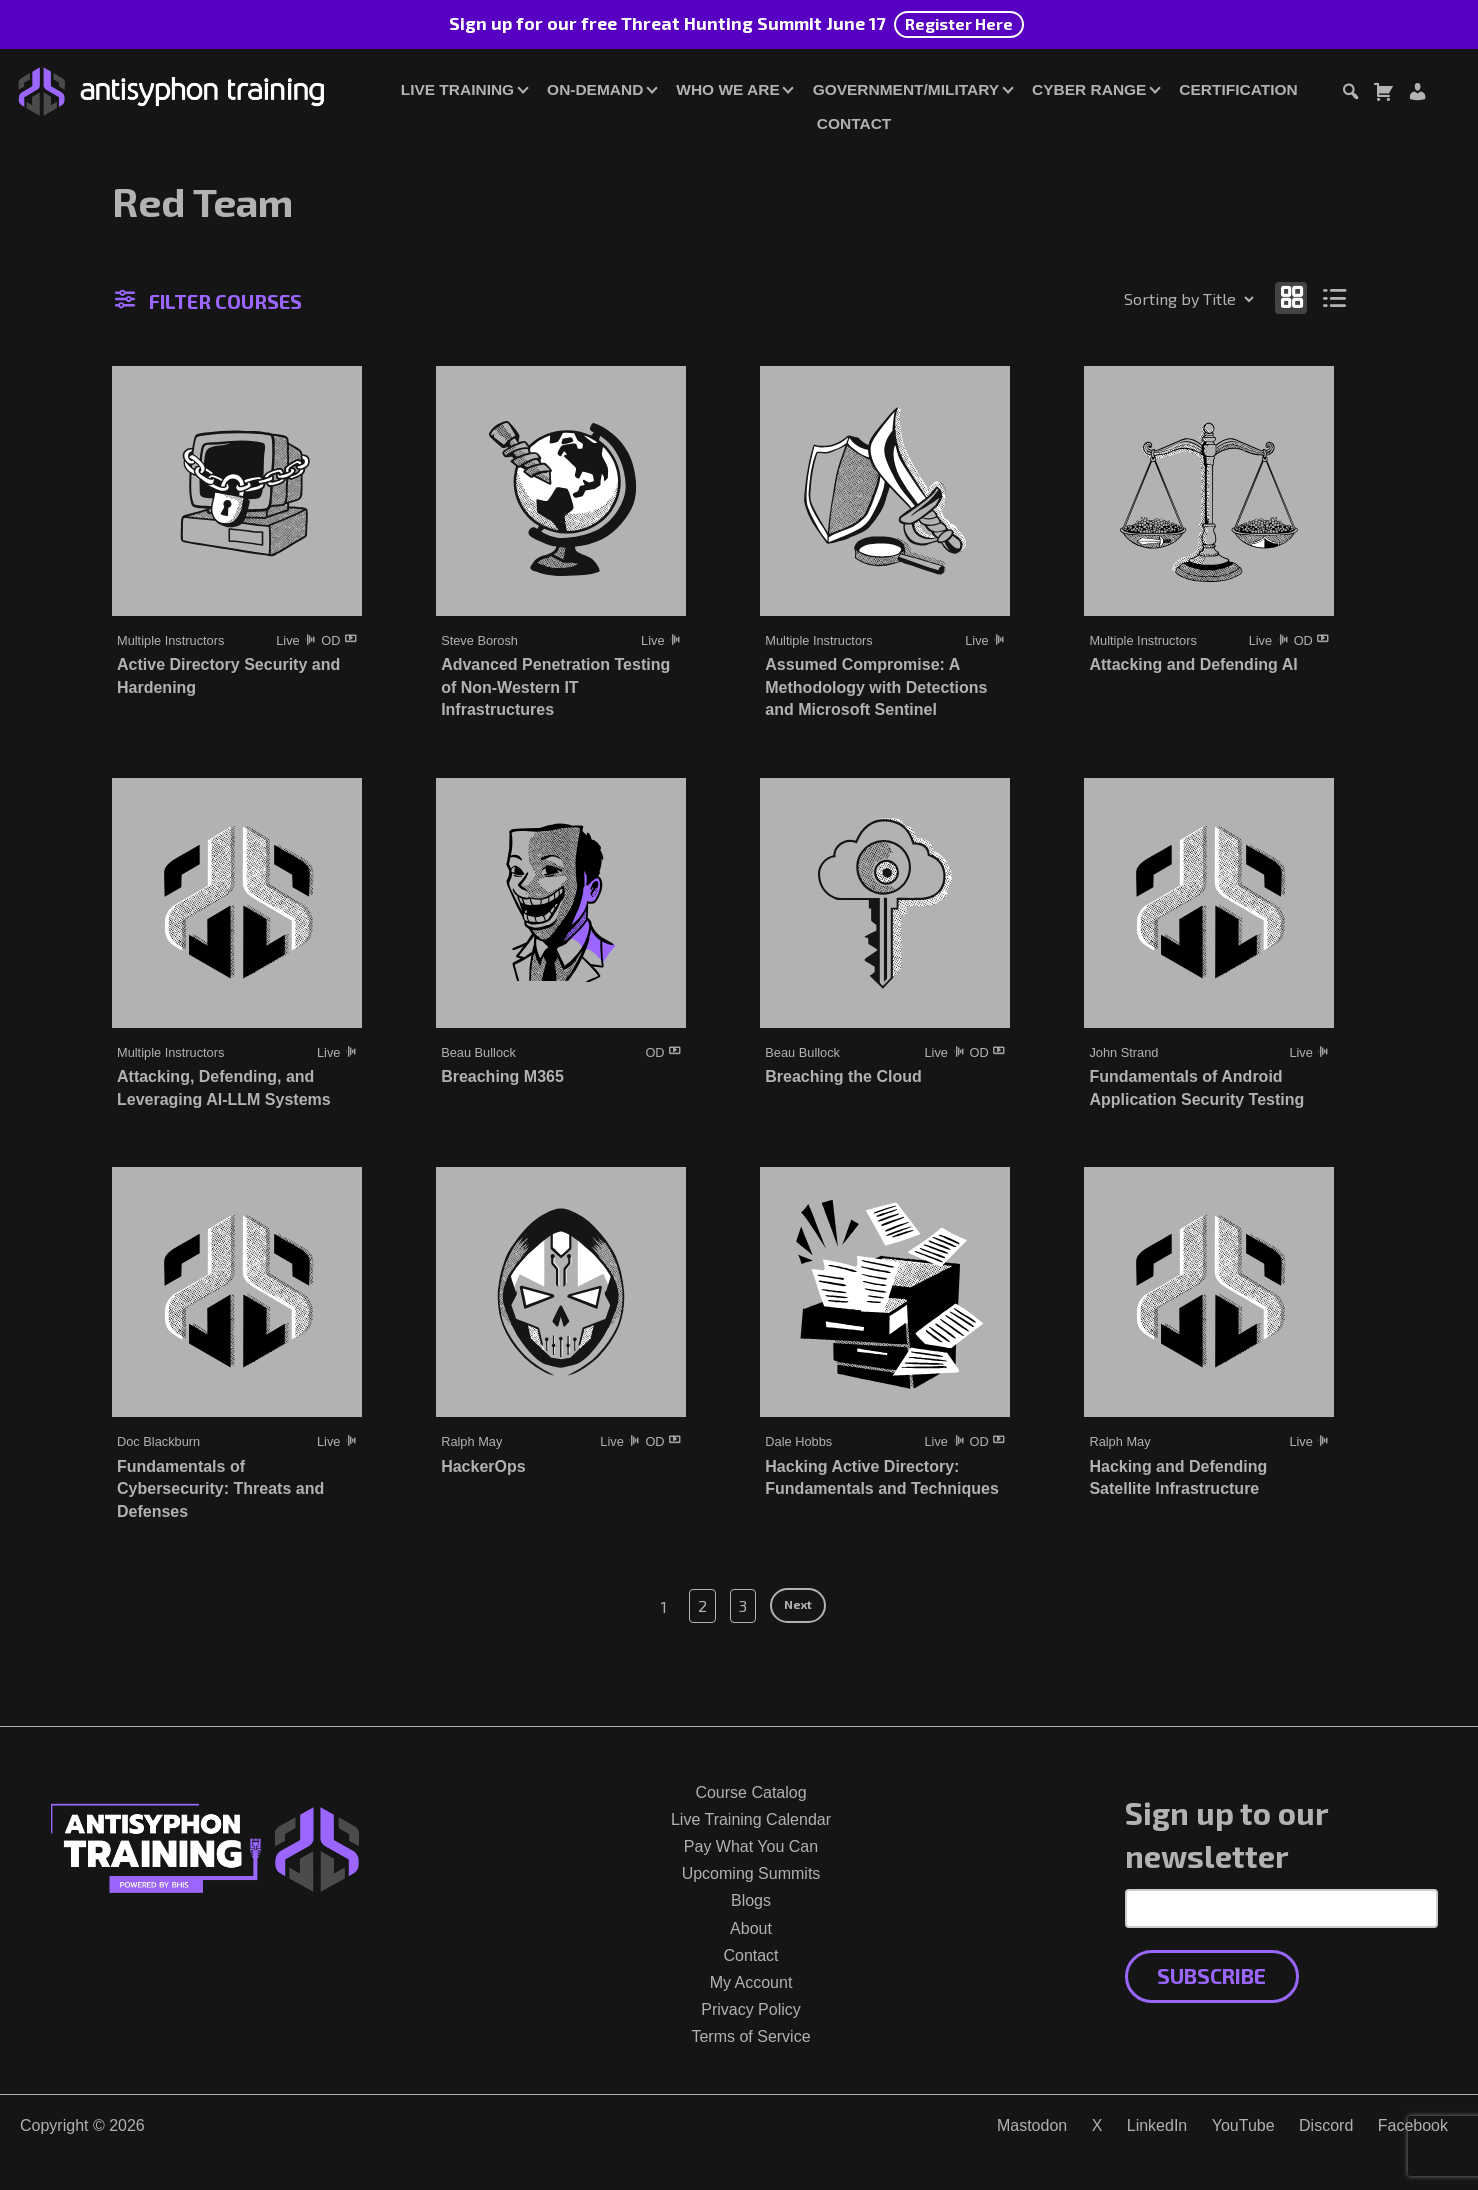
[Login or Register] (1417, 94)
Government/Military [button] (906, 89)
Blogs (751, 1900)
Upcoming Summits (751, 1873)
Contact (854, 123)
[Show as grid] (1291, 297)
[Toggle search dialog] (1350, 94)
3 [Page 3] (743, 1605)
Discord (1326, 2125)
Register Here (959, 23)
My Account (751, 1982)
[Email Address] (1281, 1908)
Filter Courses (208, 301)
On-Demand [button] (595, 89)
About (751, 1928)
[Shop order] (1146, 299)
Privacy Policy (751, 2009)
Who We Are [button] (727, 89)
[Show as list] (1335, 297)
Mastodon (1032, 2125)
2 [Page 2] (702, 1605)
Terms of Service (750, 2036)
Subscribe (1211, 1975)
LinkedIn (1157, 2125)
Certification (1238, 89)
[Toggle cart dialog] (1383, 94)
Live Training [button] (457, 89)
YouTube (1243, 2125)
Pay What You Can (751, 1846)
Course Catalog (750, 1792)
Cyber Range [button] (1089, 89)
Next (798, 1604)
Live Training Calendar (751, 1819)
